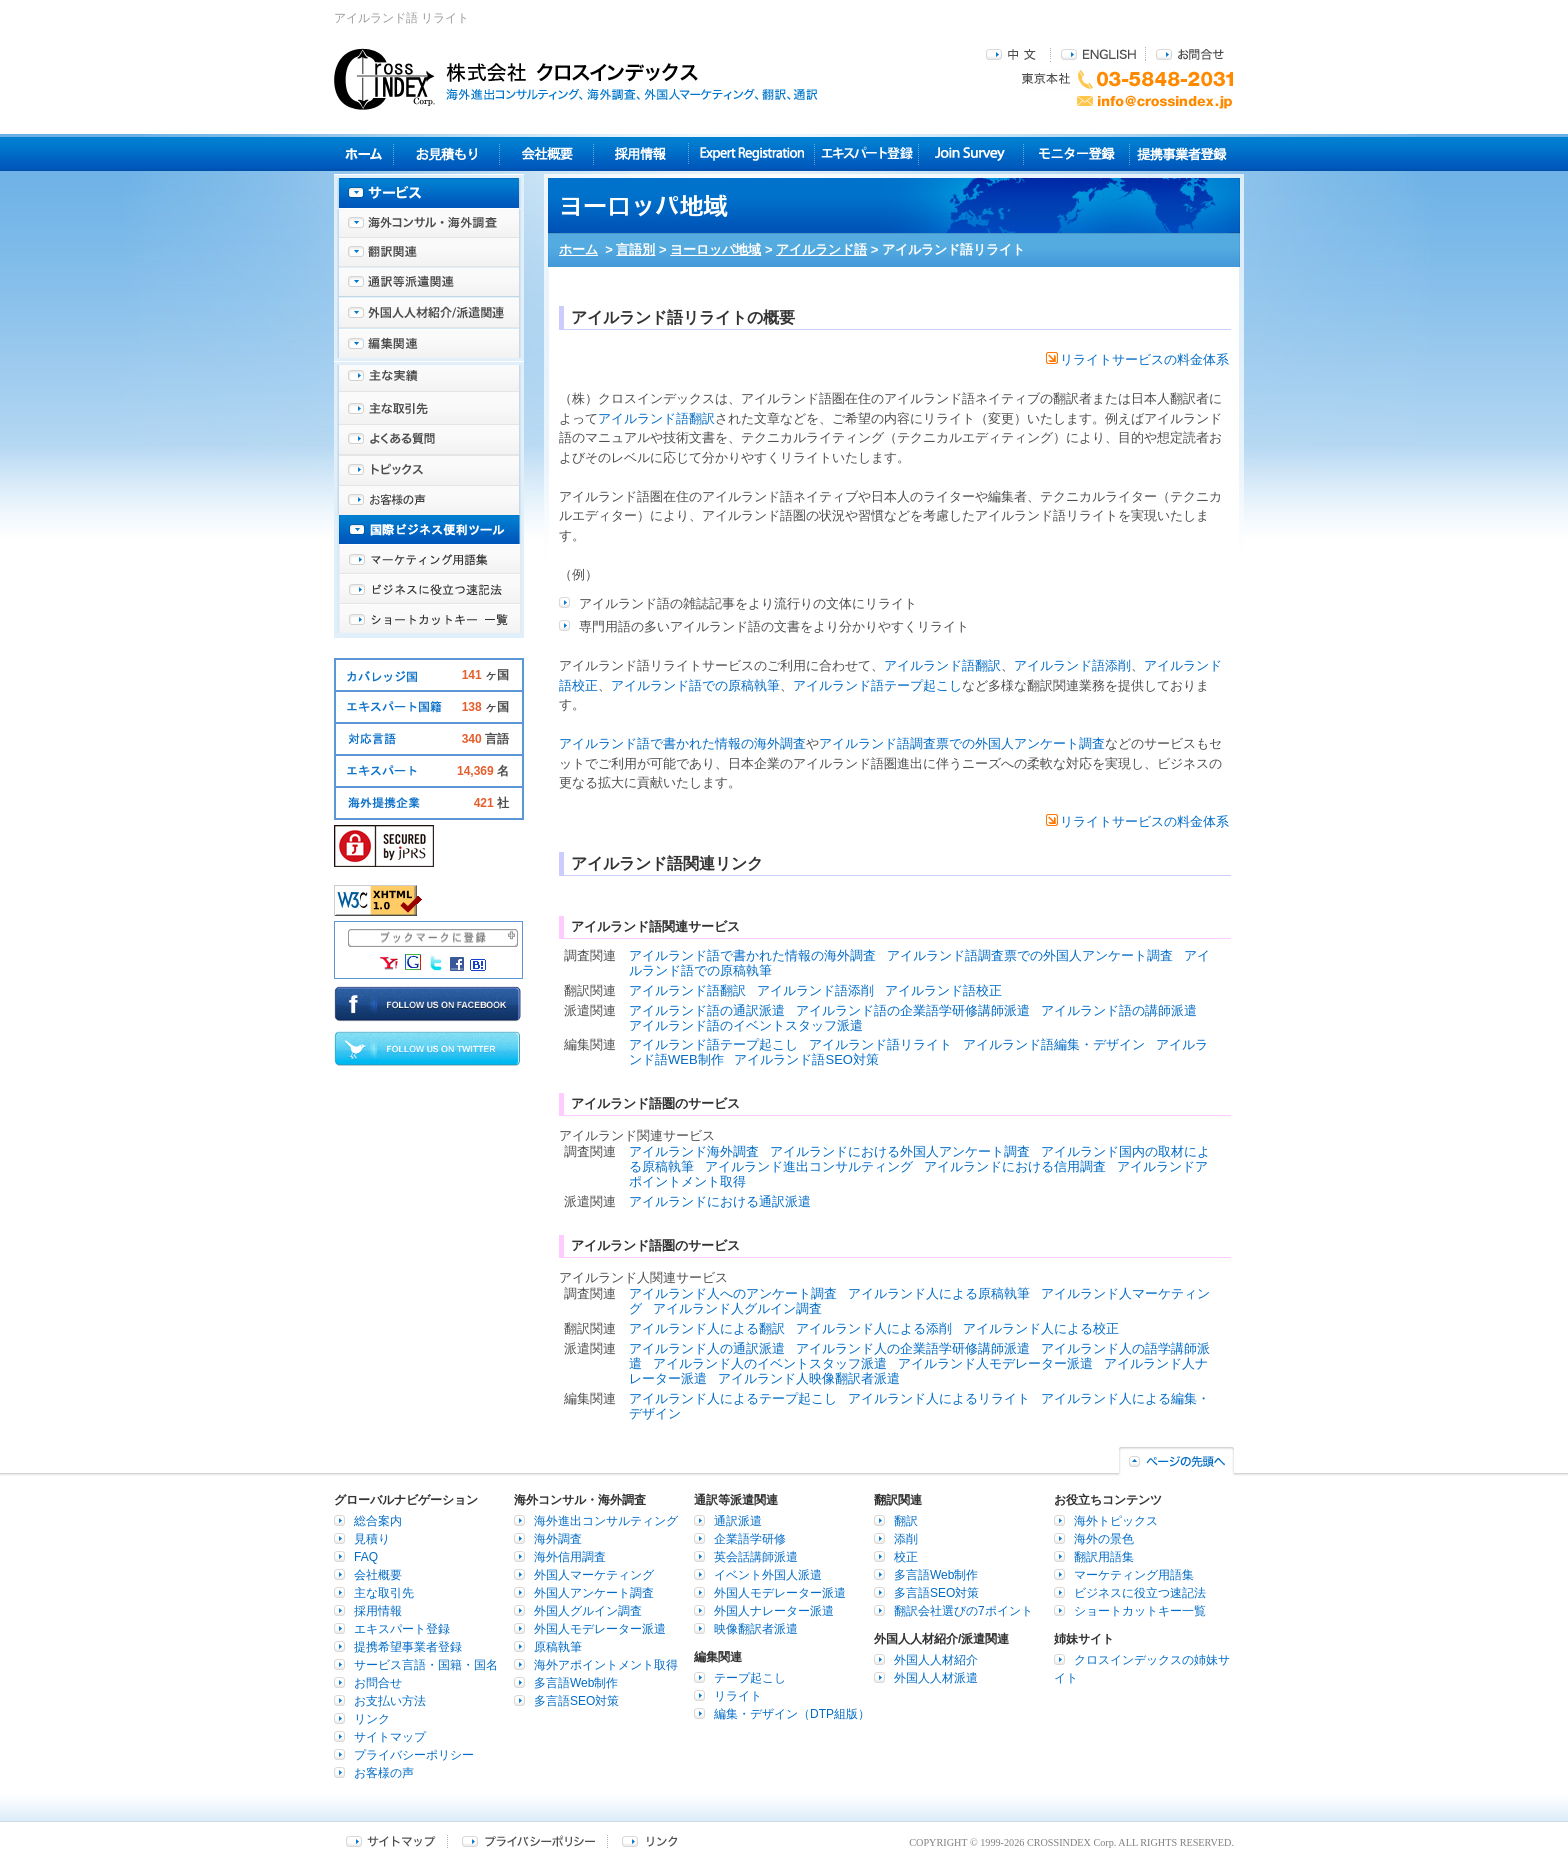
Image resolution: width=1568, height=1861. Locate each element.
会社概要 (546, 153)
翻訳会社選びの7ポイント (963, 1611)
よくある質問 (429, 440)
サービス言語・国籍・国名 (426, 1665)
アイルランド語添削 (1072, 665)
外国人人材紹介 (936, 1660)
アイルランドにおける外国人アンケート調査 (900, 1151)
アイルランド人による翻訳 (707, 1328)
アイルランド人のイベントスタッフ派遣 (770, 1363)
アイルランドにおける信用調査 (1015, 1166)
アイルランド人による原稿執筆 (939, 1293)
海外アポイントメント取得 (606, 1665)
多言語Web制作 (576, 1683)
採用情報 (641, 153)
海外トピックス (429, 470)
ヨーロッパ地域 (715, 249)
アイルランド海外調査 (694, 1151)
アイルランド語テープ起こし (877, 685)
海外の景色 (1104, 1539)
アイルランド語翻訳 (656, 418)
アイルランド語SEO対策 (806, 1059)
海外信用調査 (570, 1557)
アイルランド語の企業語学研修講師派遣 (913, 1010)
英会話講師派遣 (756, 1557)
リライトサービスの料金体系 (1137, 359)
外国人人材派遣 (936, 1678)
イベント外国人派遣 (768, 1575)
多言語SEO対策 (576, 1701)
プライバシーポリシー (414, 1755)
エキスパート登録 (866, 153)
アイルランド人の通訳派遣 (707, 1348)
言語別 (635, 249)
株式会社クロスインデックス (576, 79)
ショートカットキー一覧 (429, 620)
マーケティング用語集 (429, 560)
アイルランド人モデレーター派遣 (995, 1363)
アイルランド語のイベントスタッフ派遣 (746, 1025)
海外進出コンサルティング (606, 1521)
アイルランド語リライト (880, 1044)
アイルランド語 (821, 249)
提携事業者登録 (1181, 153)
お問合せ (1190, 53)
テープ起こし (750, 1678)
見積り (446, 153)
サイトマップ (390, 1737)
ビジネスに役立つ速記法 (429, 590)
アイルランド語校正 (943, 990)
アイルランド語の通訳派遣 (707, 1010)
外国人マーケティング (594, 1575)
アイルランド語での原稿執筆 (695, 685)
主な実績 (429, 380)
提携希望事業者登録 (408, 1647)
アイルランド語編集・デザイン (1054, 1044)
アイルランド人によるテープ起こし (733, 1398)
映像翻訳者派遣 (756, 1629)
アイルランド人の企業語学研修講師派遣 (913, 1348)
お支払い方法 (390, 1701)
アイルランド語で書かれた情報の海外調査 (682, 743)
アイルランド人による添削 (874, 1328)
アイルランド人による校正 (1041, 1328)
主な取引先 (429, 410)
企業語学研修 (750, 1539)
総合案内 (378, 1521)
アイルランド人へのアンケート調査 (733, 1293)
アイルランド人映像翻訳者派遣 (809, 1378)
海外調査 (558, 1539)
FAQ (366, 1557)
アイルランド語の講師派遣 (1119, 1010)
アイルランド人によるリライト (939, 1398)
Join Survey (971, 153)
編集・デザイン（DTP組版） (792, 1714)
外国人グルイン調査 (588, 1611)
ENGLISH (1098, 53)
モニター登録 (1076, 153)
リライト (738, 1696)
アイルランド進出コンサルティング (809, 1166)
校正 (906, 1557)
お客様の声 (429, 500)
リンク (372, 1719)
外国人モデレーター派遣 (600, 1629)
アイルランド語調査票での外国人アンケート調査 (962, 743)
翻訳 (906, 1521)
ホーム (578, 249)
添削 (906, 1539)
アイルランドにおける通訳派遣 (720, 1201)
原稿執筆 (558, 1647)
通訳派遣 (738, 1521)
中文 (1013, 53)
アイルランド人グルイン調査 (737, 1308)
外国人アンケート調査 (594, 1593)
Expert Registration (751, 153)
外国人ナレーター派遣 (774, 1611)
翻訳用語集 (1104, 1557)
